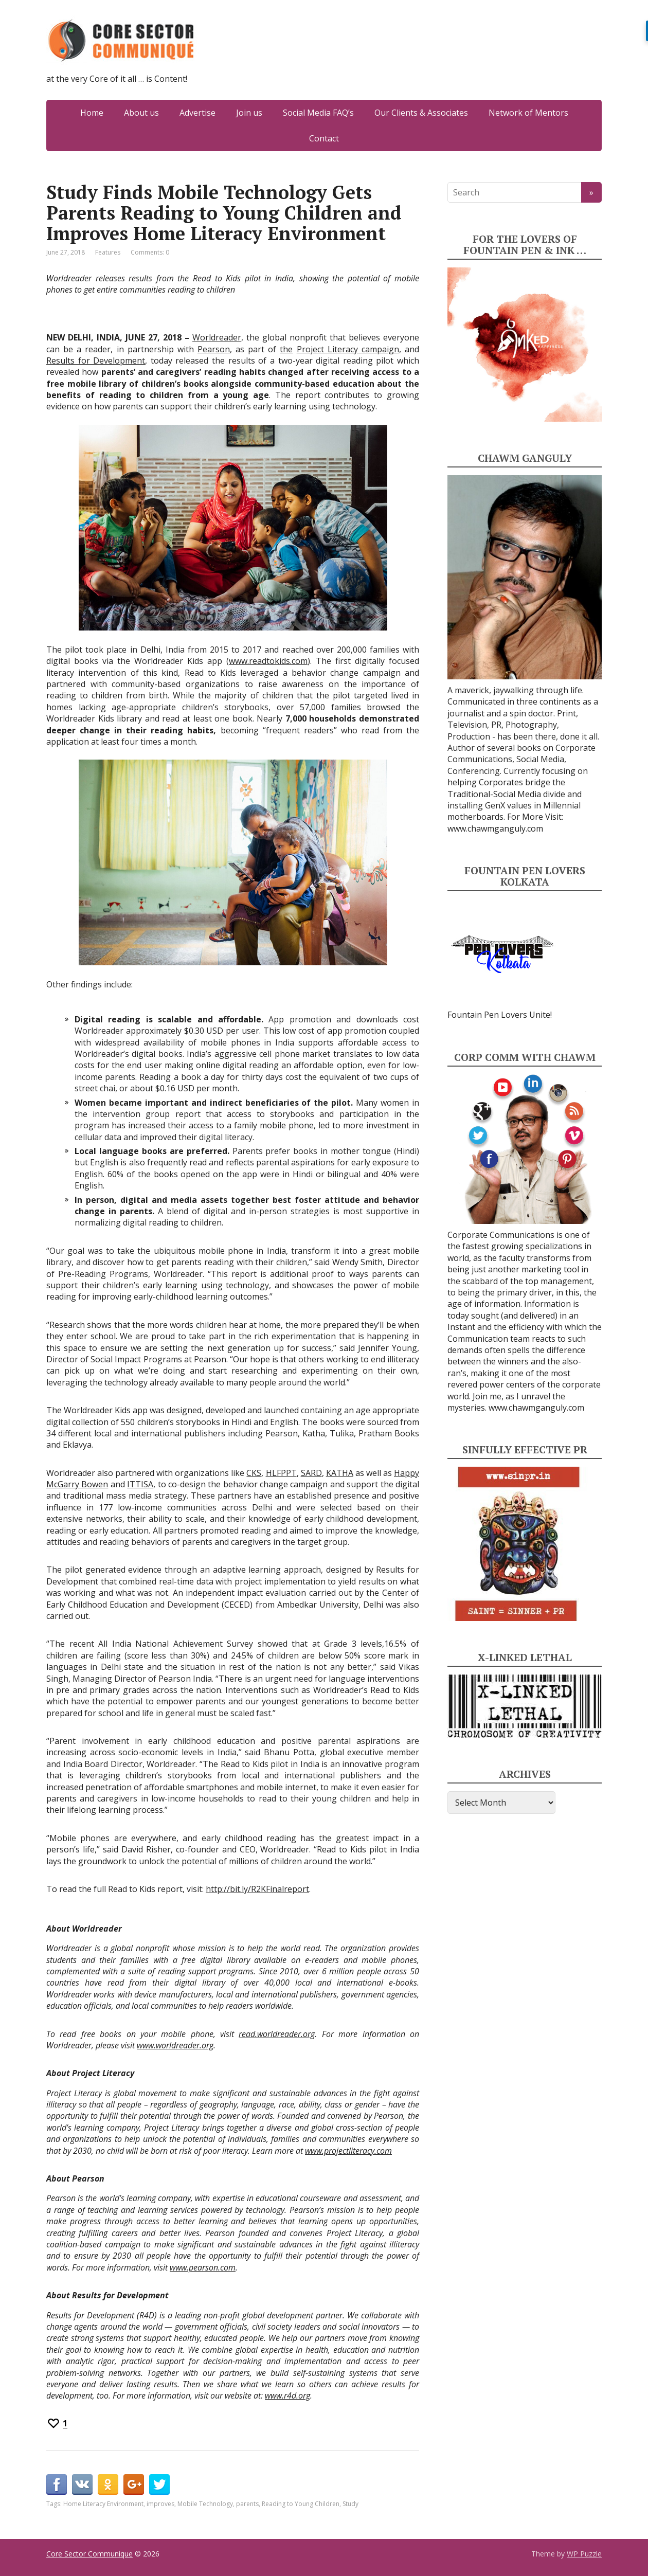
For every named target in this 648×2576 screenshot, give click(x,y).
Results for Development (95, 360)
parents (247, 2503)
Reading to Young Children (300, 2503)
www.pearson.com (203, 2267)
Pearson (213, 349)
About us (141, 112)
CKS (253, 1473)
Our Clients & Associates (421, 112)
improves (160, 2503)
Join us (249, 112)
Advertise (197, 112)
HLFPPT (281, 1473)
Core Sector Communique (89, 2554)
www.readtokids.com (268, 660)
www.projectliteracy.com (348, 2150)
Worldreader (216, 337)
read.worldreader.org (277, 2034)
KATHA (339, 1473)
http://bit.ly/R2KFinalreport (257, 1889)
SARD (311, 1473)
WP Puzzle (584, 2554)
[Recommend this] (56, 2423)
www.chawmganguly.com (495, 828)
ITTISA (140, 1484)
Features (107, 252)
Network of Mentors (528, 112)
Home (91, 112)
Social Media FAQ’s (318, 112)
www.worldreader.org (175, 2045)
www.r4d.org (287, 2395)
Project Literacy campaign (348, 349)
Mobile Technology (205, 2503)
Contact (324, 138)
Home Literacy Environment (103, 2503)
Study (350, 2503)
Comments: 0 (150, 252)
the (286, 349)
